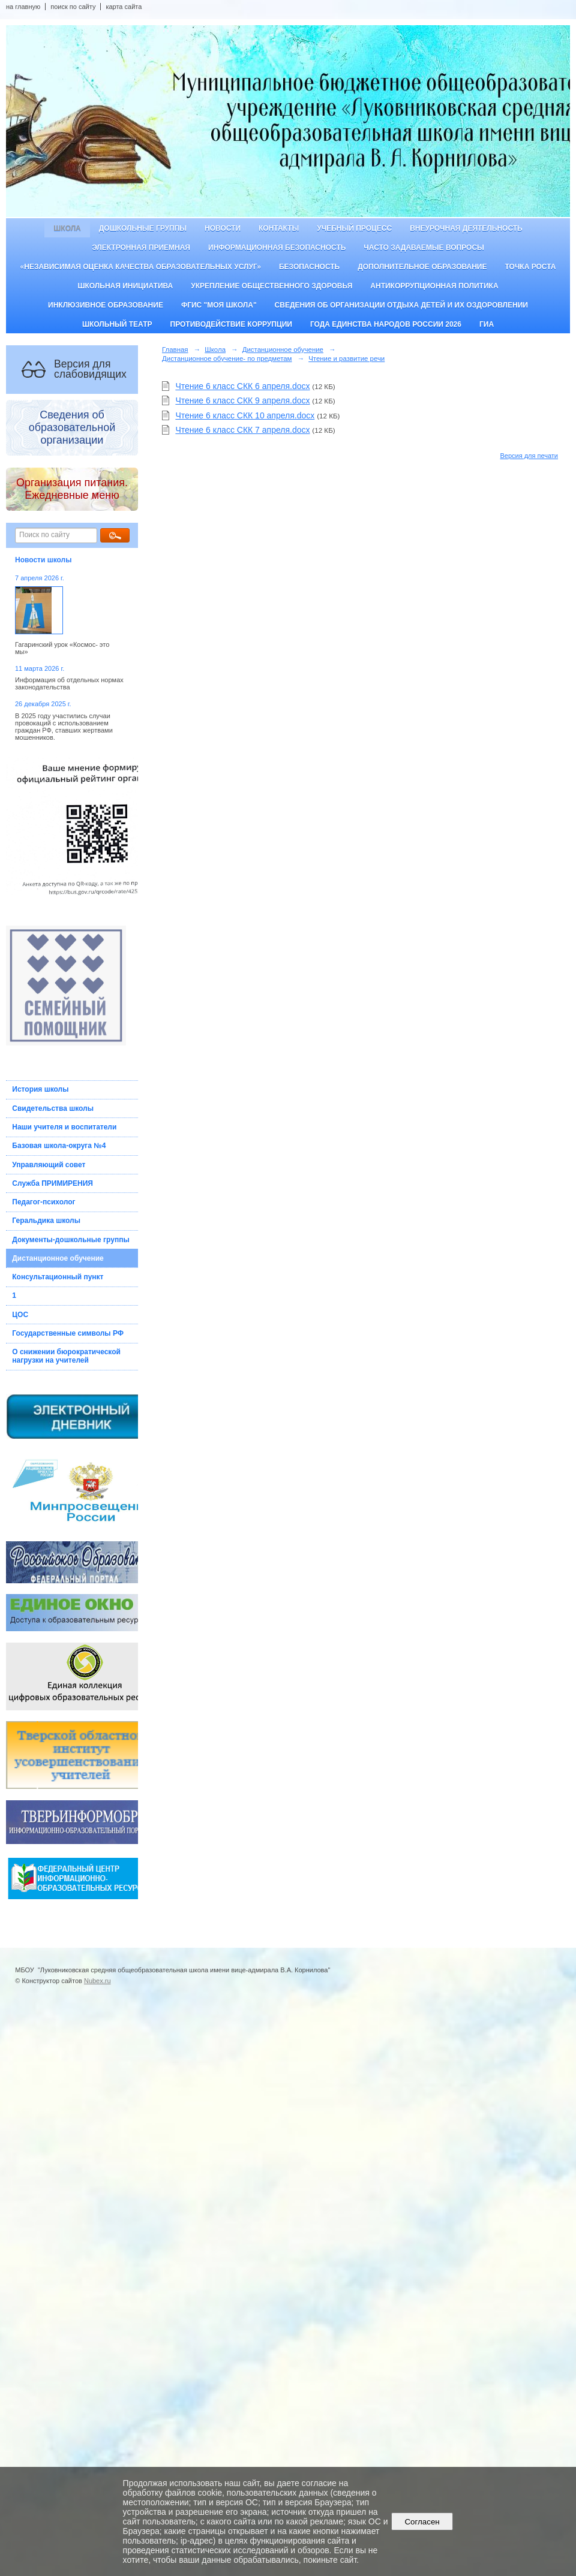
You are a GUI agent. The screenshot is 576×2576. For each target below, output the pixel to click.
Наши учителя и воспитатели (64, 1127)
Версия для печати (529, 455)
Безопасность (309, 267)
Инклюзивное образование (105, 305)
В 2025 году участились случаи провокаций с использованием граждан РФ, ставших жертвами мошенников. (64, 726)
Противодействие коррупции (231, 324)
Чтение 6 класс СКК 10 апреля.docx (244, 415)
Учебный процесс (354, 228)
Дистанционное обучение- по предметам (227, 358)
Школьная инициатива (125, 286)
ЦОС (20, 1314)
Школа (67, 228)
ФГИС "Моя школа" (219, 305)
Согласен (422, 2521)
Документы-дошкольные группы (70, 1240)
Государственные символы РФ (68, 1333)
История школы (40, 1089)
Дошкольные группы (143, 228)
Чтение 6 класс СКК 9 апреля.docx (242, 400)
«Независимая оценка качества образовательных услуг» (140, 267)
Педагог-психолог (43, 1202)
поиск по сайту (72, 6)
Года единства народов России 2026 (385, 324)
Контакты (279, 228)
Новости (223, 228)
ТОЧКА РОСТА (530, 267)
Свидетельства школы (53, 1108)
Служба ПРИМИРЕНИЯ (52, 1183)
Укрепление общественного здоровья (271, 286)
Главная (175, 349)
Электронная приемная (141, 247)
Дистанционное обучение (58, 1258)
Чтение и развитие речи (346, 358)
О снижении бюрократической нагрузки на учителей (66, 1356)
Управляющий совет (48, 1165)
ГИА (486, 324)
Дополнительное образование (422, 267)
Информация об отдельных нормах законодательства (69, 683)
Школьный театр (117, 324)
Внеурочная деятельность (466, 228)
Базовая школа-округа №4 (59, 1145)
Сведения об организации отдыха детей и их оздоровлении (401, 305)
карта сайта (124, 6)
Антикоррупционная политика (434, 286)
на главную (23, 6)
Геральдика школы (46, 1220)
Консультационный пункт (57, 1277)
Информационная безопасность (277, 247)
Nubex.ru (97, 1980)
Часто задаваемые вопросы (424, 247)
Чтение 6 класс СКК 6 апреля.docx (242, 386)
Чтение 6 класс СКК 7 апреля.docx (242, 430)
